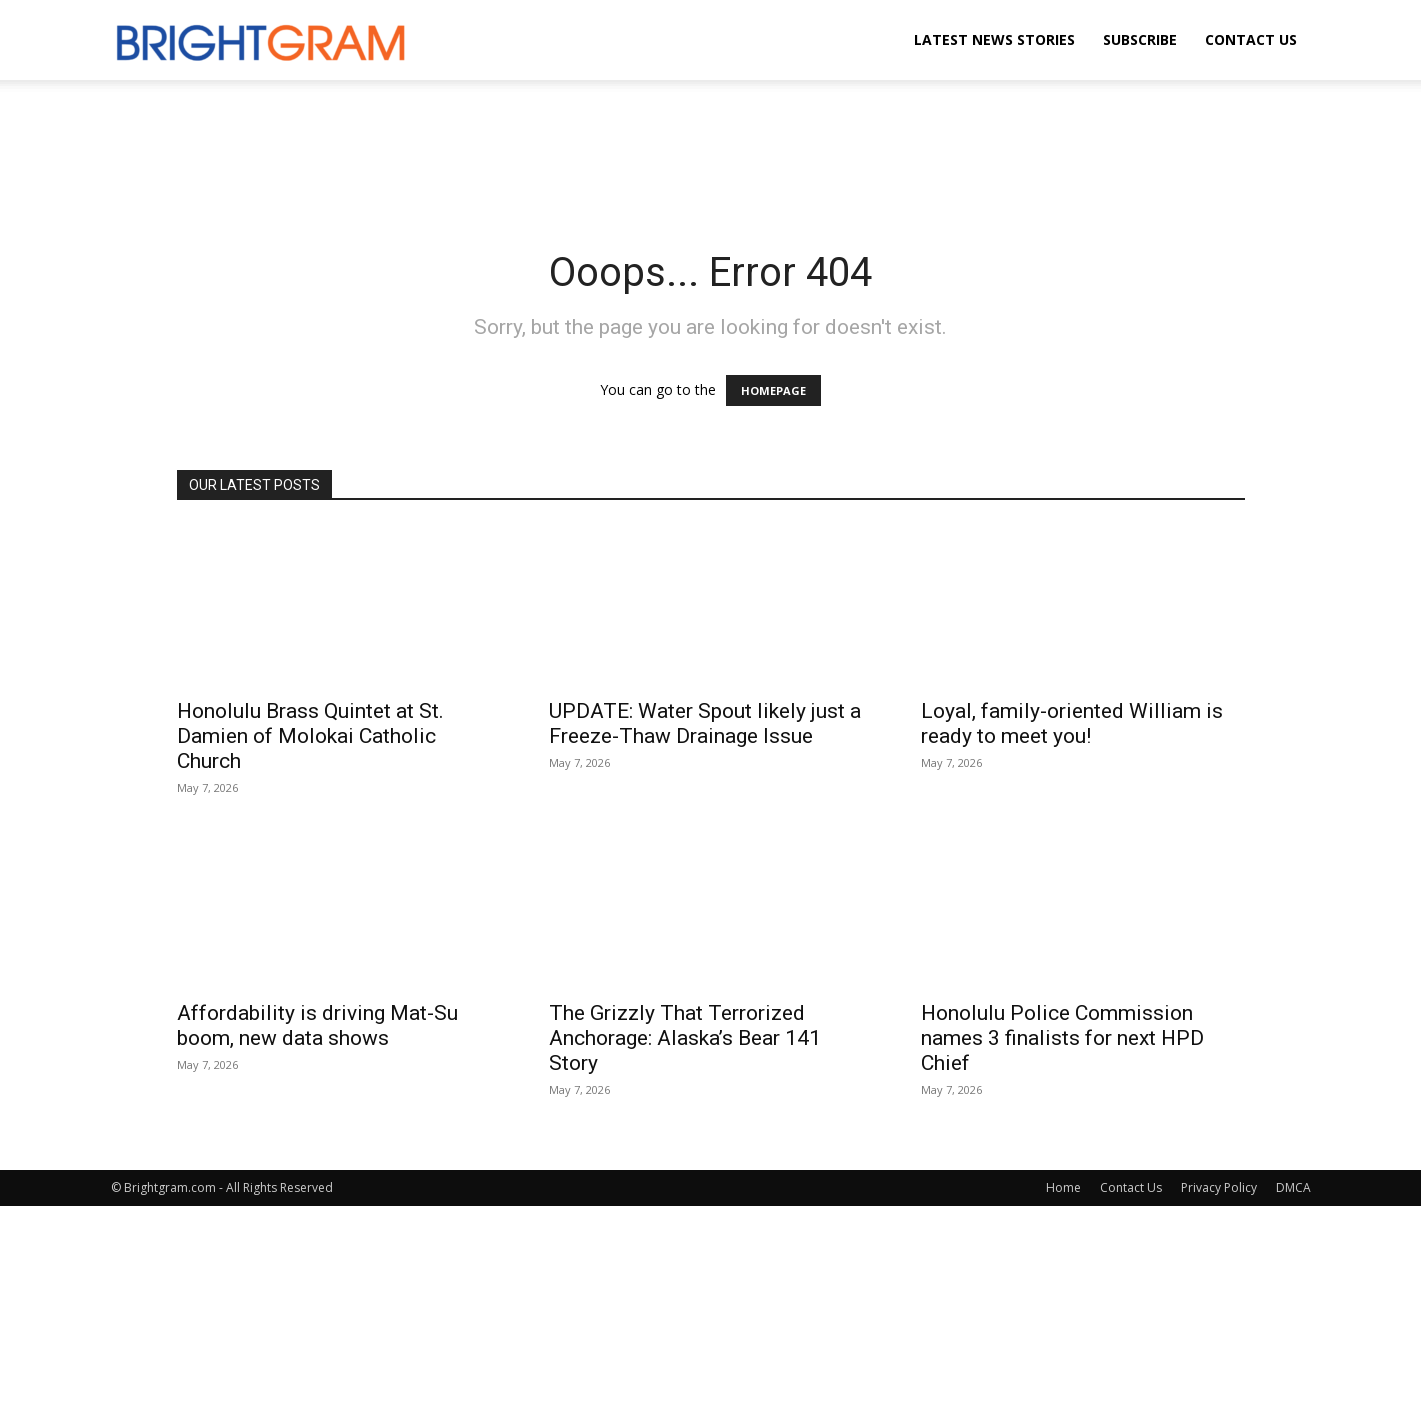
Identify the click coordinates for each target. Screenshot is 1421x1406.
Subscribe (1140, 39)
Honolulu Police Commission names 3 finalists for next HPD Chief (1062, 1038)
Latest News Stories (994, 39)
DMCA (1293, 1187)
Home (1063, 1187)
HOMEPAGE (773, 390)
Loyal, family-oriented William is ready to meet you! (1072, 723)
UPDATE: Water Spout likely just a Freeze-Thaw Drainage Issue (705, 723)
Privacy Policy (1219, 1187)
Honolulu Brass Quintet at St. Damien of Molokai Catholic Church (310, 736)
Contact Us (1251, 39)
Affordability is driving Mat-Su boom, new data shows (317, 1025)
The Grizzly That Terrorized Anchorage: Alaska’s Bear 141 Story (685, 1038)
